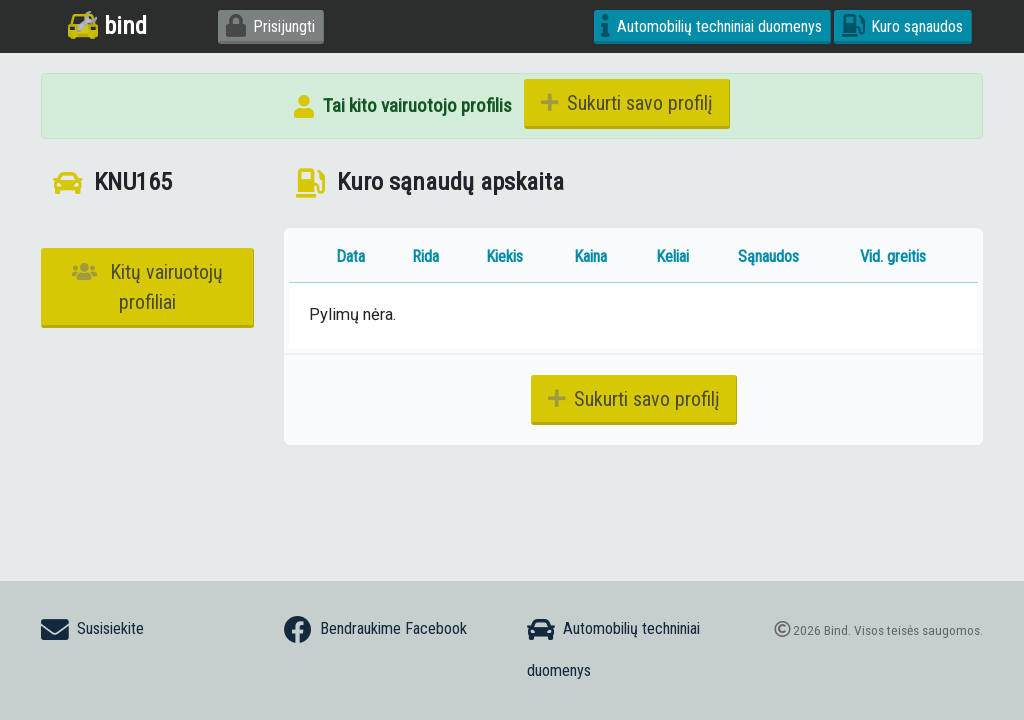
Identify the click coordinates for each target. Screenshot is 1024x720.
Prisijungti (270, 26)
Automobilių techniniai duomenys (711, 26)
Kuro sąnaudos (903, 26)
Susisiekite (92, 630)
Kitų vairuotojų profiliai (147, 287)
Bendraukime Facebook (375, 630)
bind (107, 25)
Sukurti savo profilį (627, 103)
